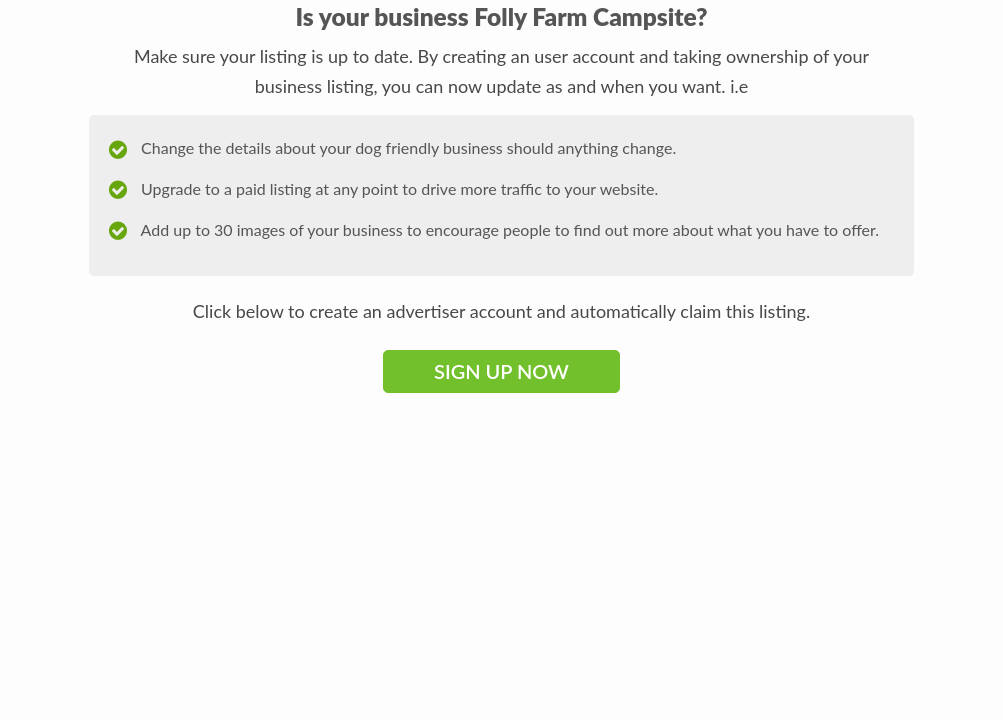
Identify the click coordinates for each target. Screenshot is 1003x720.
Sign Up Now (501, 371)
